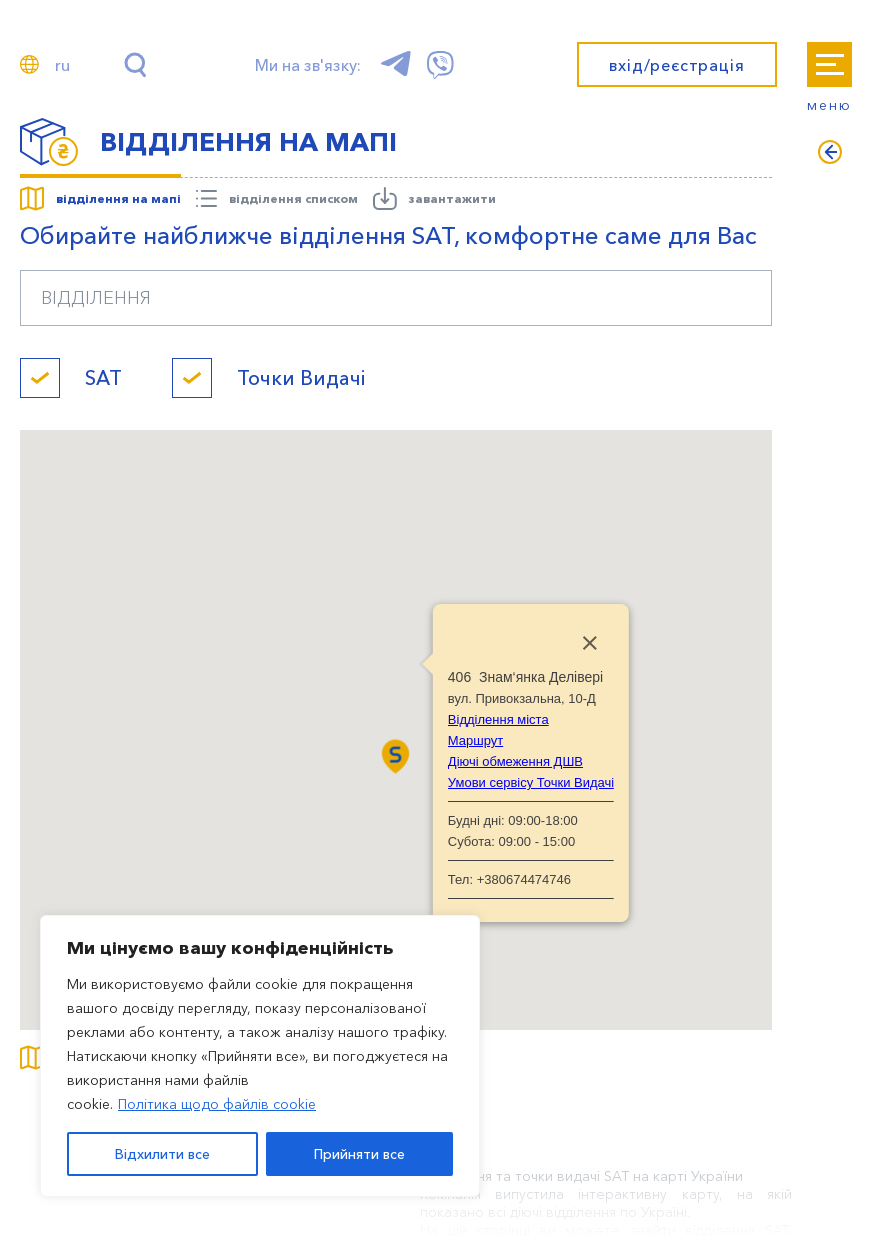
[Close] (590, 643)
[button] (395, 756)
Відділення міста (498, 719)
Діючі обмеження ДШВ (515, 761)
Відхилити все (162, 1154)
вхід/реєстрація (676, 65)
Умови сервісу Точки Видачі (531, 782)
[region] (260, 1056)
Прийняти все (359, 1154)
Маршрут (475, 740)
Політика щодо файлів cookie (217, 1104)
